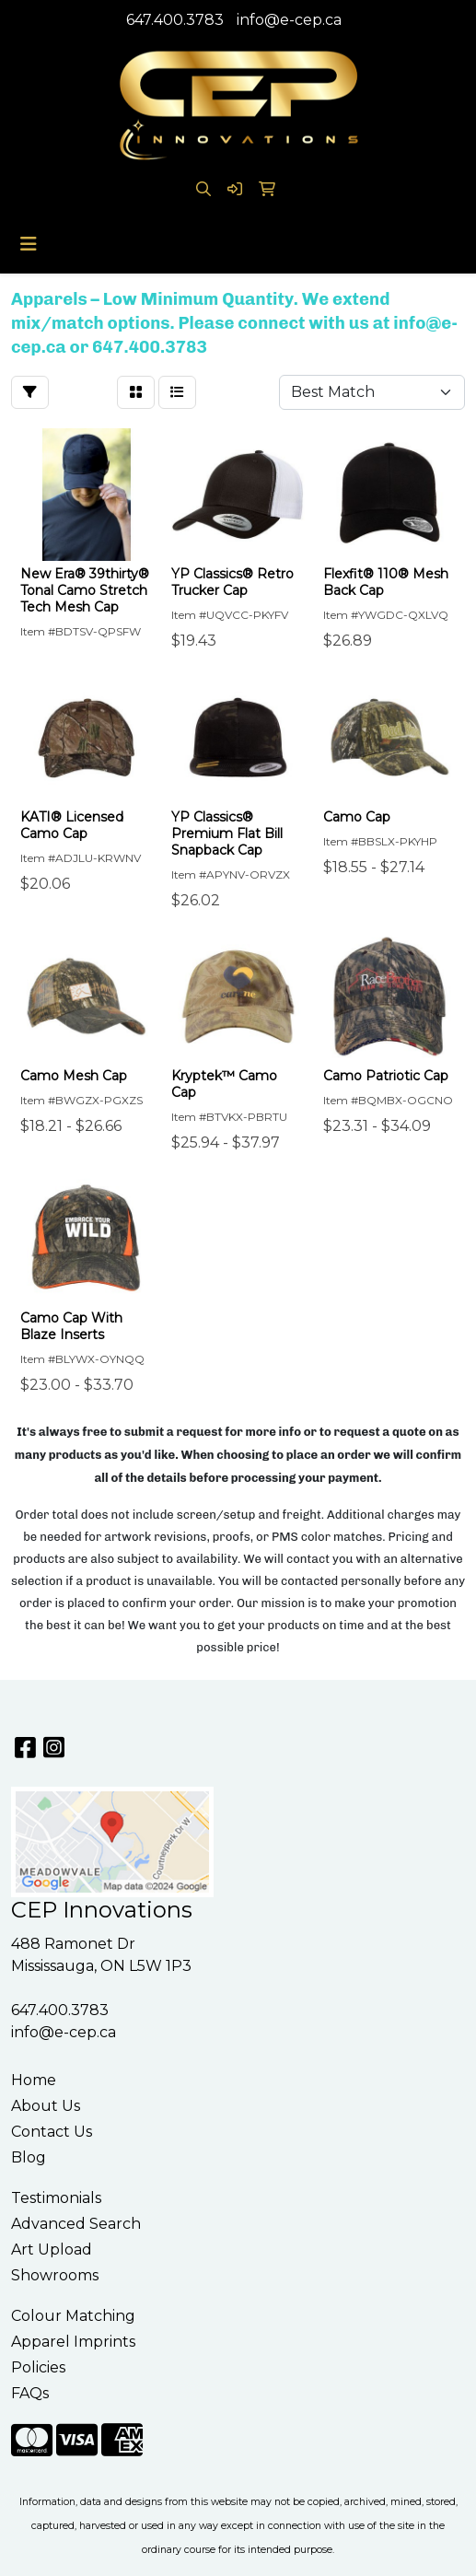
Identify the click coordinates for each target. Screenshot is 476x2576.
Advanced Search (76, 2223)
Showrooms (55, 2275)
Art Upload (51, 2249)
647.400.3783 (175, 20)
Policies (38, 2367)
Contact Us (51, 2131)
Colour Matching (73, 2316)
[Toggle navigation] (28, 244)
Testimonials (56, 2198)
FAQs (30, 2393)
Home (33, 2080)
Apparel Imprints (73, 2341)
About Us (45, 2106)
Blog (28, 2157)
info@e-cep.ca (289, 20)
